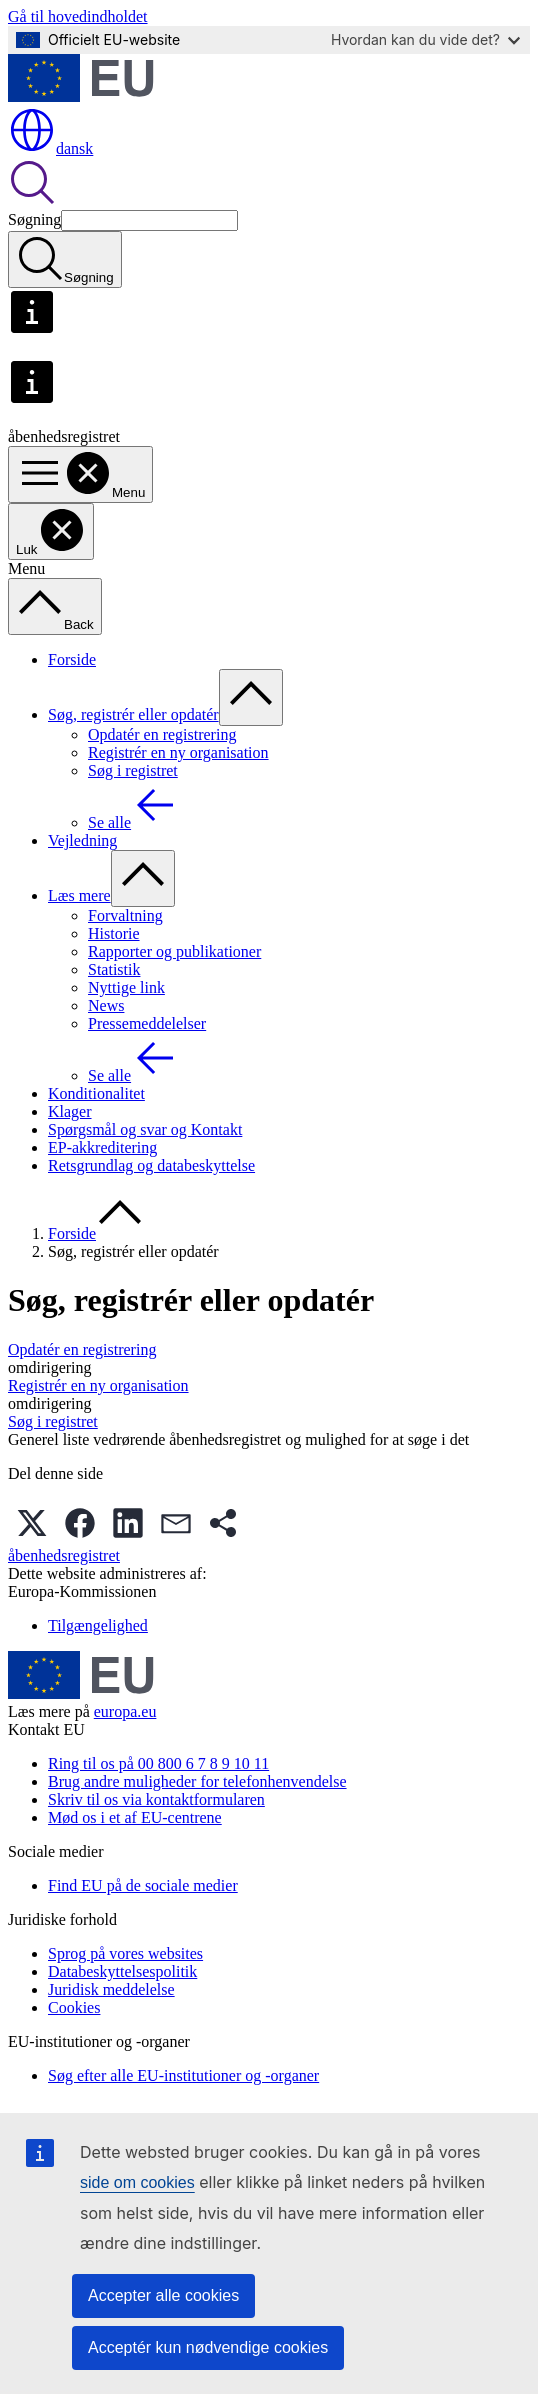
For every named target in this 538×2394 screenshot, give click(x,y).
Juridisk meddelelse (111, 1989)
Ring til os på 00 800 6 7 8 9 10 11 (158, 1763)
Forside (72, 659)
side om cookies (137, 2182)
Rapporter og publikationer (174, 951)
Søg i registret (133, 770)
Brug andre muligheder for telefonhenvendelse (197, 1781)
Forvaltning (125, 915)
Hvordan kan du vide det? (425, 39)
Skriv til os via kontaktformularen (156, 1799)
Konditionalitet (96, 1093)
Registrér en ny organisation (178, 752)
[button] (32, 1523)
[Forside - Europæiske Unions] (81, 96)
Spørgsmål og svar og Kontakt (145, 1129)
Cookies (74, 2007)
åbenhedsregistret (64, 1555)
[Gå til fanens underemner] (251, 697)
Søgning (34, 219)
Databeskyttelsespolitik (122, 1971)
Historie (114, 933)
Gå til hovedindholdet (78, 16)
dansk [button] (50, 148)
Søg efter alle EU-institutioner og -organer (183, 2075)
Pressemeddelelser (147, 1023)
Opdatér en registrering (162, 734)
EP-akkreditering (102, 1147)
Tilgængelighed (98, 1625)
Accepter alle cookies (163, 2295)
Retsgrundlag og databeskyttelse (151, 1165)
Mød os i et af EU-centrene (135, 1817)
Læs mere (79, 895)
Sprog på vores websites (125, 1953)
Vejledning (82, 840)
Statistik (114, 969)
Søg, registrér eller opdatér (133, 714)
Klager (70, 1111)
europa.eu (125, 1711)
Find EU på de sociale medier (143, 1885)
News (106, 1005)
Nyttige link (126, 987)
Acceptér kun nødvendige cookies (208, 2347)
